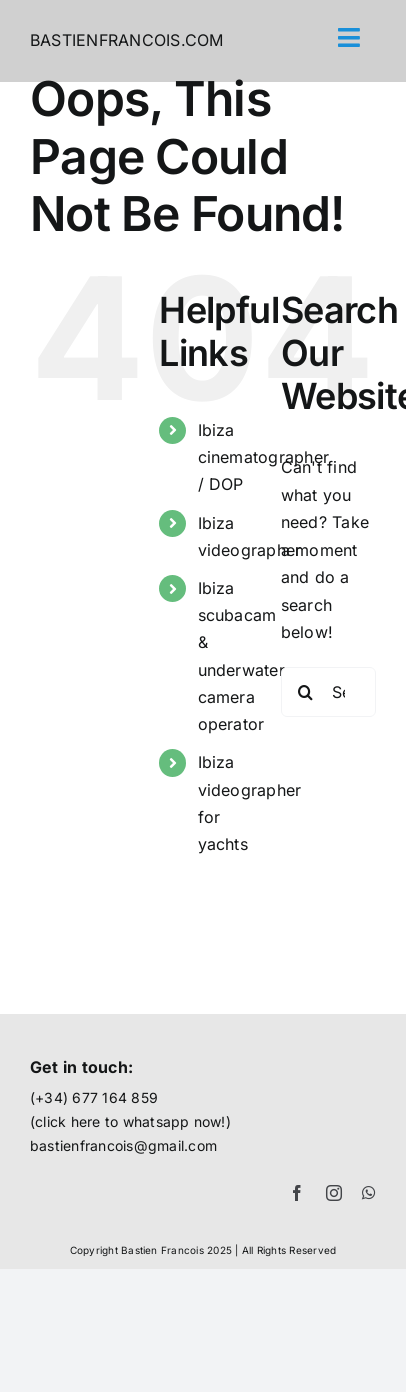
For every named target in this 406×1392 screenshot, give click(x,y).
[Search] (306, 692)
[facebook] (297, 1193)
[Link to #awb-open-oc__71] (349, 37)
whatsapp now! (174, 1121)
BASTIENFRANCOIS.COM (127, 40)
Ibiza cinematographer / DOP (264, 457)
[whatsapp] (369, 1193)
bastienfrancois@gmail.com (123, 1145)
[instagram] (334, 1193)
